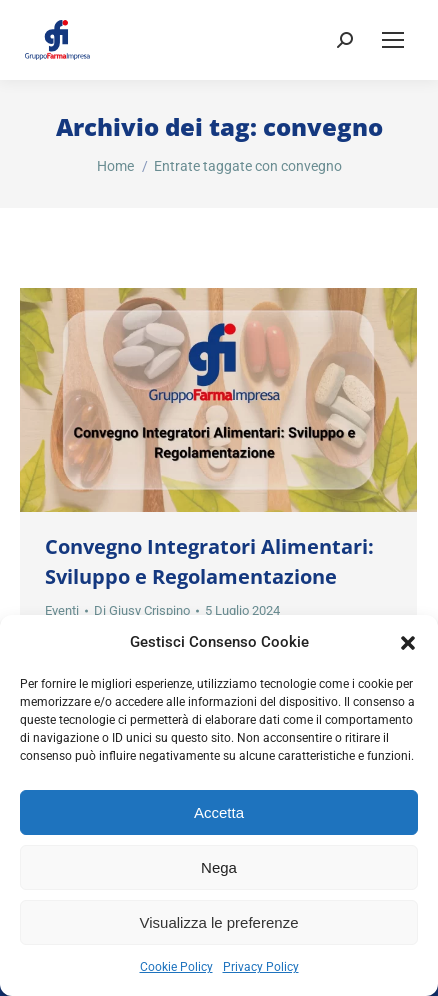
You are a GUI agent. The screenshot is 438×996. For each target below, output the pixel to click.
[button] (408, 643)
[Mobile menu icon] (393, 40)
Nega (219, 867)
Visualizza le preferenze (219, 922)
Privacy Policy (261, 967)
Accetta (219, 812)
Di (142, 610)
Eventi (62, 610)
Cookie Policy (176, 967)
